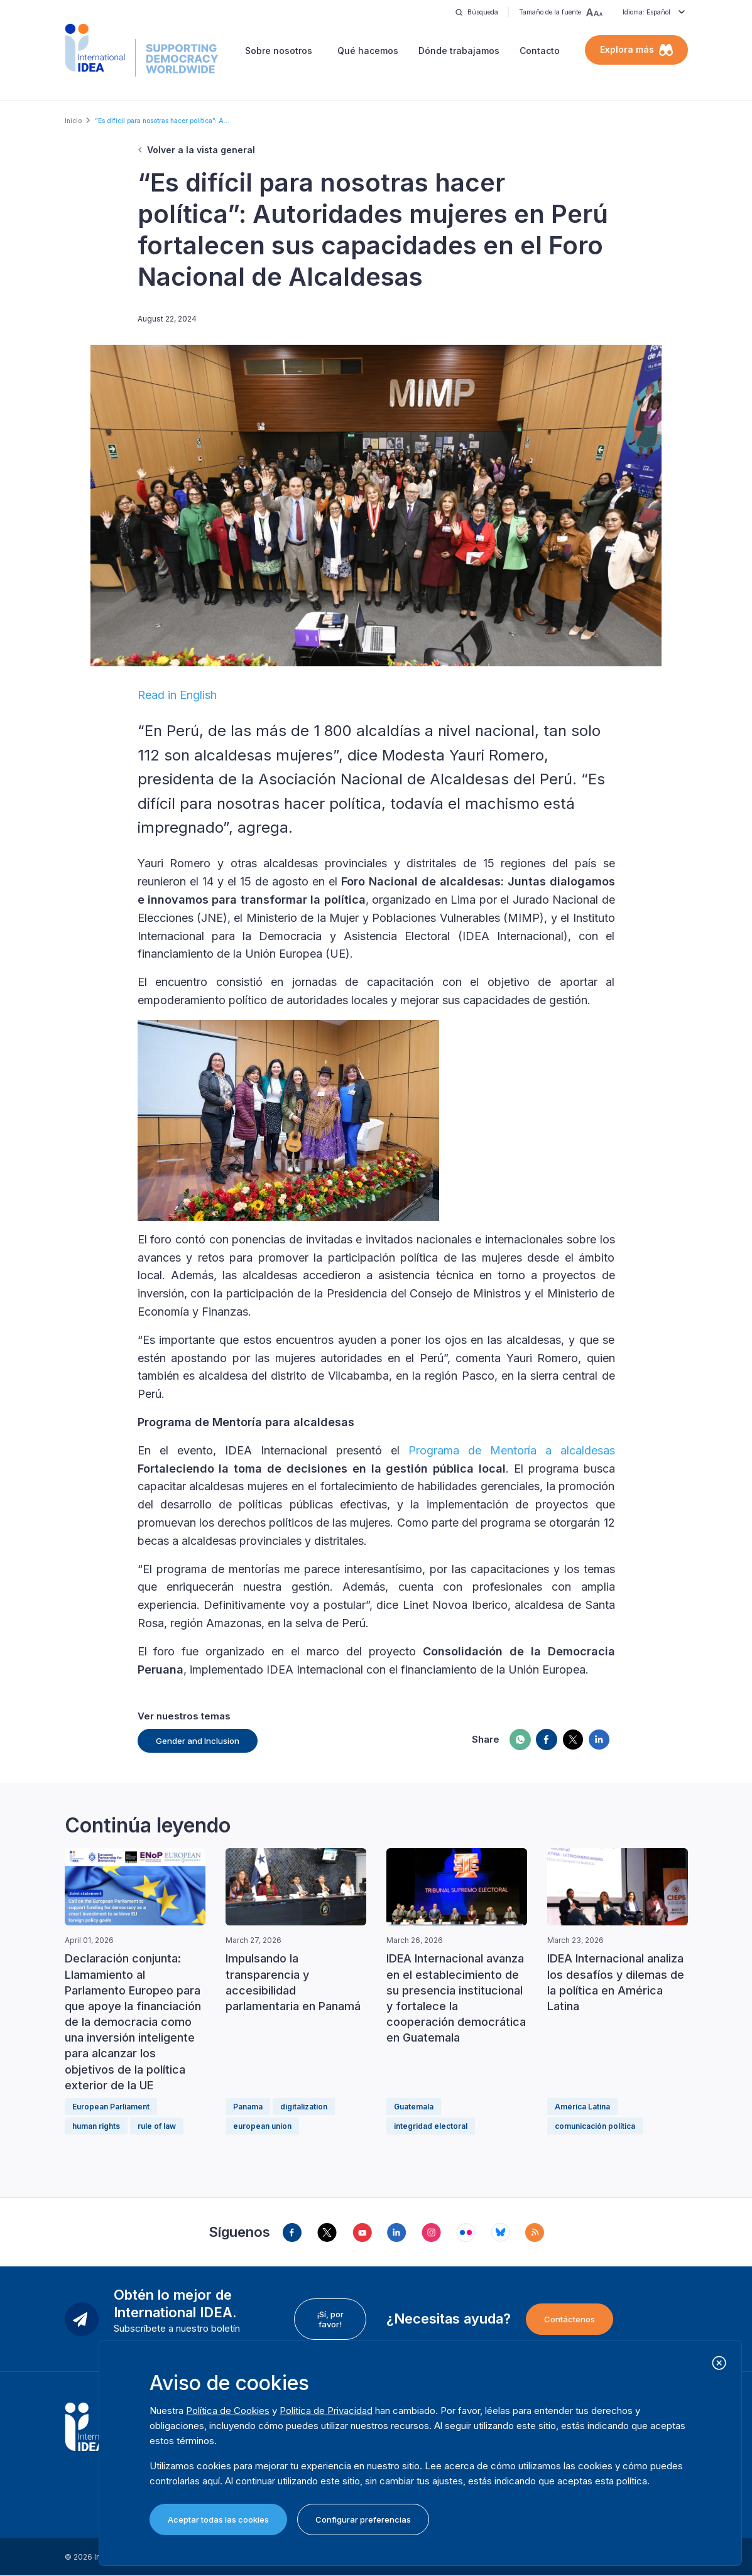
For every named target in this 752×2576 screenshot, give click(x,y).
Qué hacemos (367, 50)
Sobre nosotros (278, 50)
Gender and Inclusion (197, 1741)
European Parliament (111, 2106)
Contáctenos (569, 2319)
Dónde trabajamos (458, 50)
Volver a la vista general (201, 149)
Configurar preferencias (363, 2519)
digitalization (303, 2106)
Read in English (177, 694)
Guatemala (413, 2106)
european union (262, 2126)
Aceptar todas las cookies (218, 2519)
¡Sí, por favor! (330, 2319)
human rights (96, 2126)
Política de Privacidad (326, 2410)
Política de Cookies (228, 2410)
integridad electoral (430, 2126)
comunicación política (595, 2126)
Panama (248, 2106)
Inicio (73, 120)
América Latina (582, 2106)
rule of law (157, 2126)
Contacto (540, 50)
